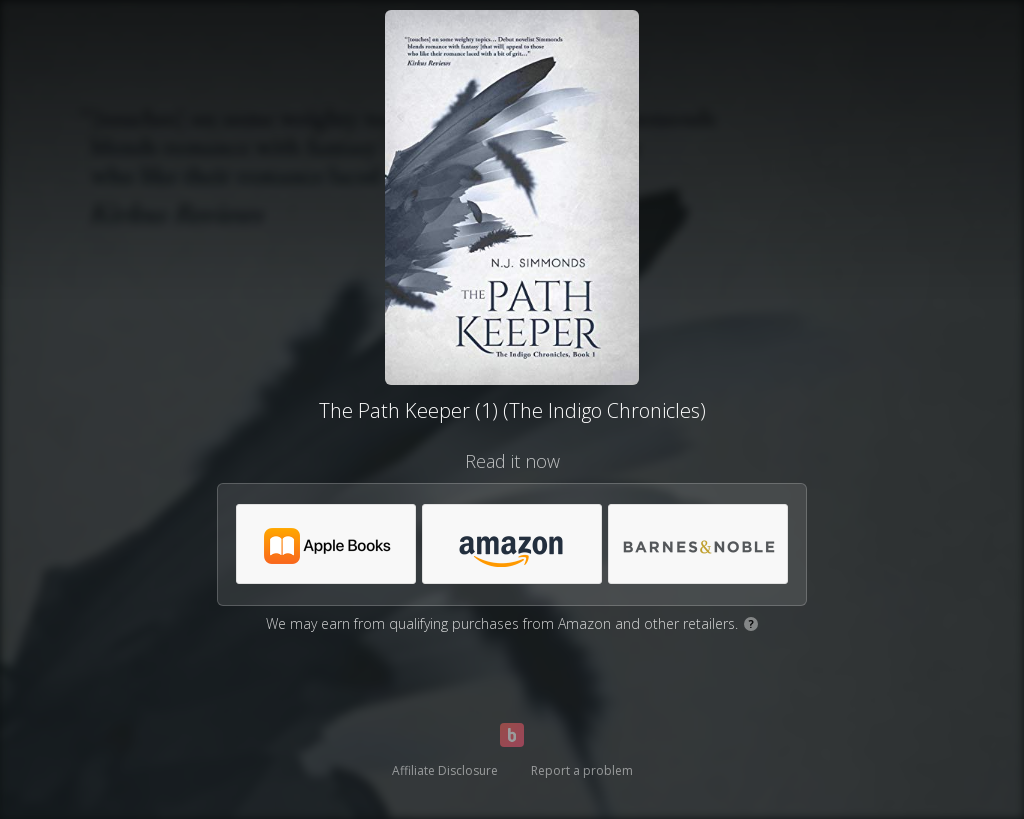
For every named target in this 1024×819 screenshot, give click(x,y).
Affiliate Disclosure (445, 770)
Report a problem (582, 770)
